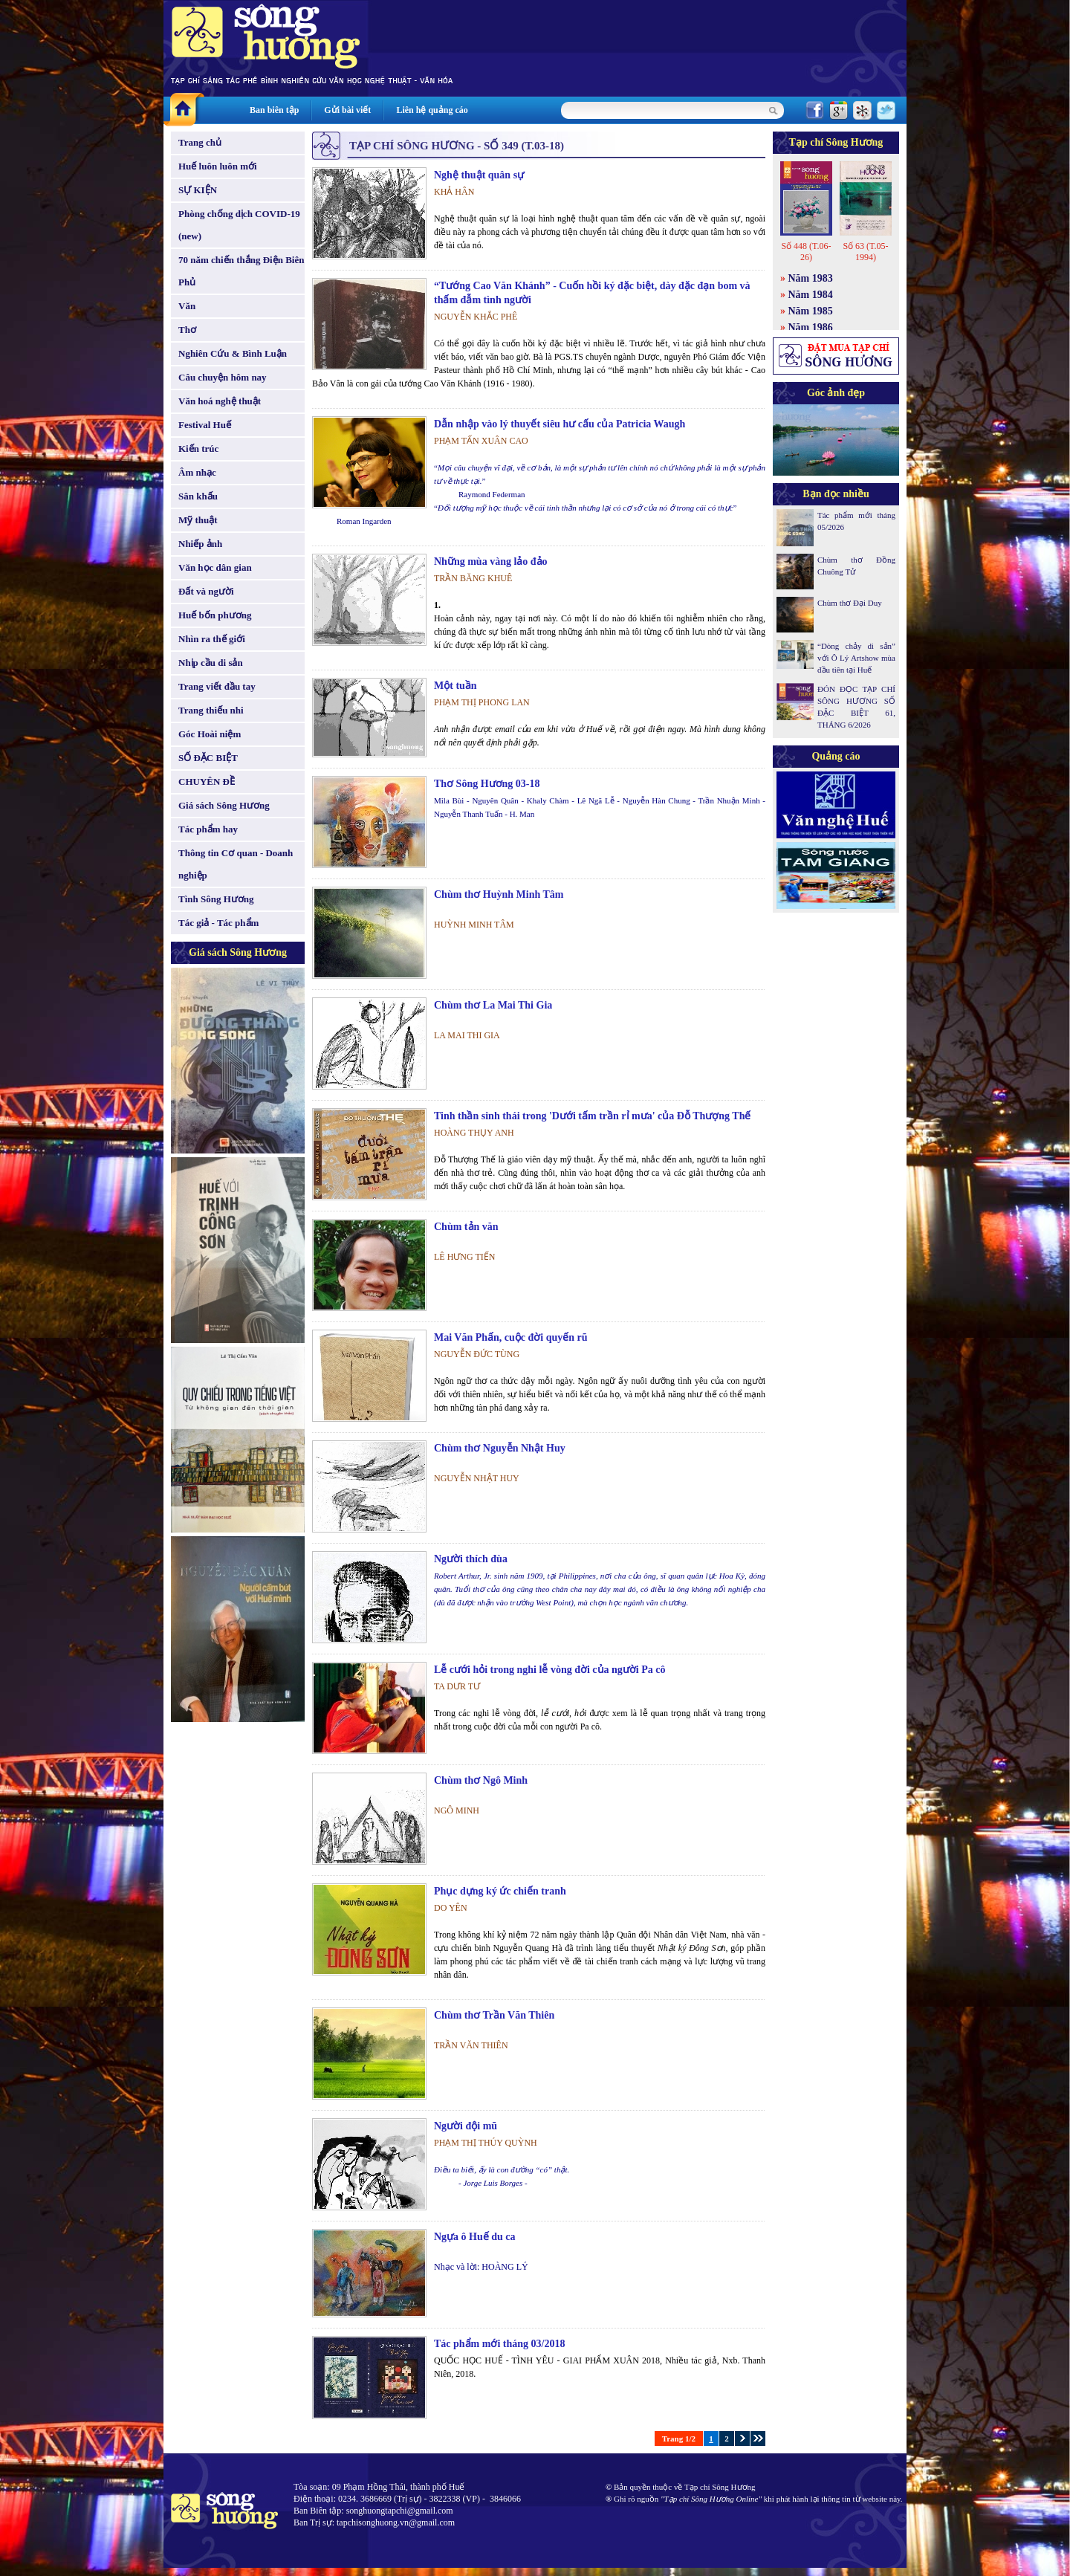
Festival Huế (204, 424)
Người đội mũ (465, 2126)
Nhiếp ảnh (200, 543)
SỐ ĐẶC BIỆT (208, 757)
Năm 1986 (810, 327)
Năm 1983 (810, 278)
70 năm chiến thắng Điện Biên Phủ (241, 271)
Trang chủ (199, 142)
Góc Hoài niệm (209, 734)
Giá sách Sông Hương (224, 805)
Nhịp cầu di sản (210, 662)
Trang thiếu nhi (211, 710)
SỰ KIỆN (197, 189)
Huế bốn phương (215, 615)
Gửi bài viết (347, 110)
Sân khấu (198, 496)
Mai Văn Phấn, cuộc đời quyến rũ (511, 1337)
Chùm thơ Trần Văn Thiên (494, 2015)
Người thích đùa (471, 1558)
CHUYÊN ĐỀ (206, 781)
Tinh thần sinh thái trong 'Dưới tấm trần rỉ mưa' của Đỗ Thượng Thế (592, 1116)
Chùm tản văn (466, 1226)
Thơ (187, 329)
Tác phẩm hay (208, 829)
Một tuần (455, 685)
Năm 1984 (810, 294)
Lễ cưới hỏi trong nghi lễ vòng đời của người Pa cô (550, 1669)
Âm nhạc (197, 472)
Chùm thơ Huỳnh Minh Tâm (498, 894)
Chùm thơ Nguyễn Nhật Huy (499, 1448)
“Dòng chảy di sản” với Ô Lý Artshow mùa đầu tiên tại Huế (856, 657)
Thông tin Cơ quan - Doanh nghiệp (235, 864)
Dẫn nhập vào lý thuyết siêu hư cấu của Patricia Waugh (559, 424)
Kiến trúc (198, 448)
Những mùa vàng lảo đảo (491, 561)
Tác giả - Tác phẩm (218, 922)
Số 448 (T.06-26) (806, 251)
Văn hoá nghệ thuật (219, 401)
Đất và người (206, 591)
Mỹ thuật (198, 519)
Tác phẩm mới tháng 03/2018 (499, 2343)
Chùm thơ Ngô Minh (481, 1780)
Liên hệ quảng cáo (431, 110)
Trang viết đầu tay (217, 686)
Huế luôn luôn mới (217, 166)
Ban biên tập (274, 110)
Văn (186, 305)
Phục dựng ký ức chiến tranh (500, 1891)
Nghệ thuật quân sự (479, 175)
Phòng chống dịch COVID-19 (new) (239, 225)
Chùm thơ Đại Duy (849, 602)
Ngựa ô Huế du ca (475, 2236)
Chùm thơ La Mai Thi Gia (493, 1005)
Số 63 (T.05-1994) (865, 251)
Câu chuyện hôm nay (222, 377)
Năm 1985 (810, 311)
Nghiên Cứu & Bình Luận (232, 353)
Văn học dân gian (215, 567)
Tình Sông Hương (216, 898)
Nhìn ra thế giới (211, 638)
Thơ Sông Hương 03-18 (487, 783)
